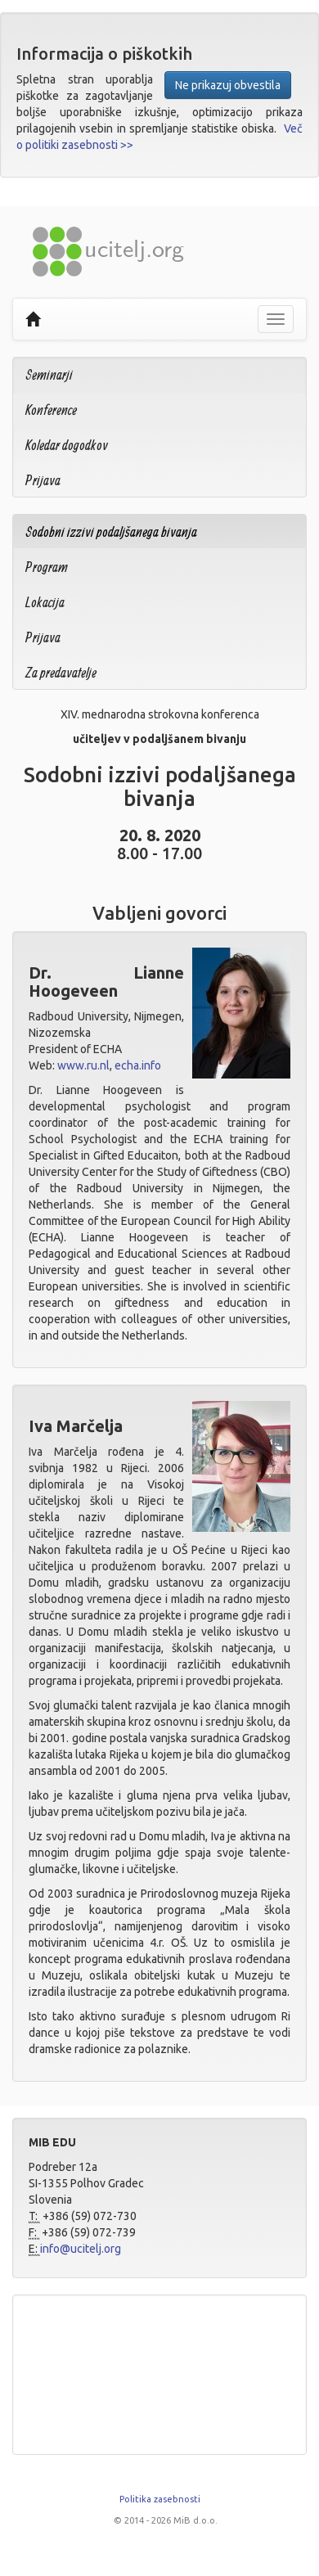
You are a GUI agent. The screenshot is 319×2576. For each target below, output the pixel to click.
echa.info (138, 1065)
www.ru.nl (83, 1065)
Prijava (43, 480)
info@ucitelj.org (80, 2248)
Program (46, 566)
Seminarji (49, 374)
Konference (51, 409)
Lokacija (45, 601)
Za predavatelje (61, 672)
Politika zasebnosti (159, 2499)
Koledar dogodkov (66, 444)
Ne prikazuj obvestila (228, 85)
